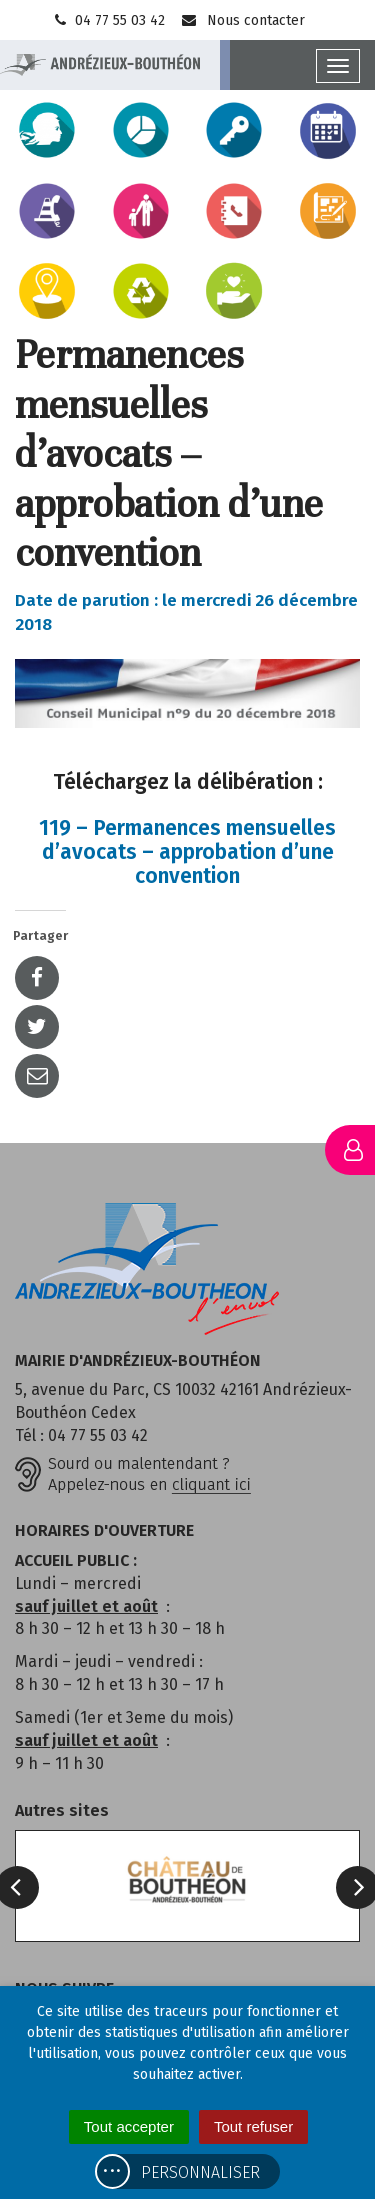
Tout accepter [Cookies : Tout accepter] (129, 2126)
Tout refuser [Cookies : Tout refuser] (253, 2126)
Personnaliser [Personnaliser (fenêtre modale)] (200, 2172)
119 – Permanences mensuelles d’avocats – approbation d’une (187, 852)
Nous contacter (242, 20)
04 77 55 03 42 (108, 20)
